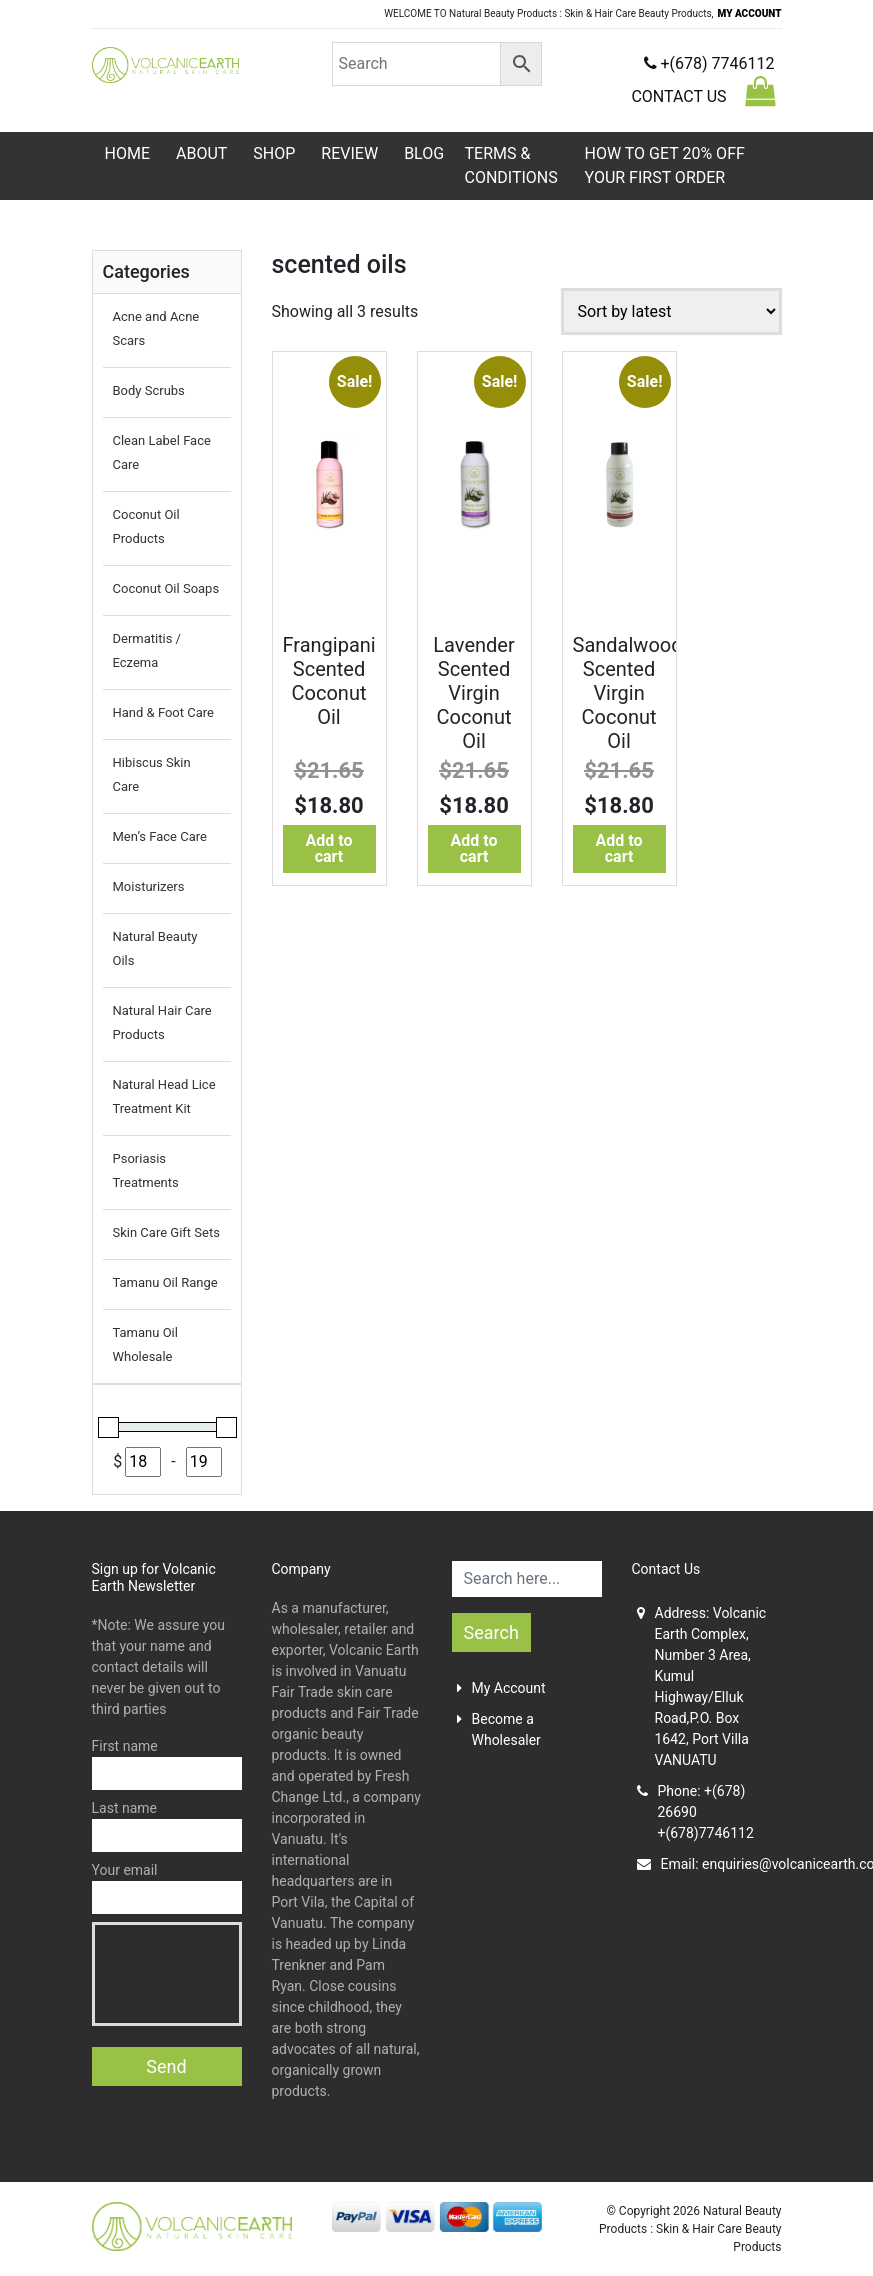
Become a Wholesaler (499, 1729)
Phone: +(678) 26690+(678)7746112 (695, 1812)
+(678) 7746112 (709, 63)
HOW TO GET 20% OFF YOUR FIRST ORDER (665, 165)
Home (127, 153)
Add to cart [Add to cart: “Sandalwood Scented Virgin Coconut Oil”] (619, 848)
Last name (167, 1826)
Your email (167, 1888)
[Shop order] (671, 311)
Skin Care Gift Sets (166, 1232)
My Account (501, 1688)
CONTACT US (678, 96)
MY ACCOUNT (750, 13)
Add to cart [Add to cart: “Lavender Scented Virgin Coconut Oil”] (474, 848)
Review (349, 153)
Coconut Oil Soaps (166, 588)
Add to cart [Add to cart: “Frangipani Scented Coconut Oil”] (329, 848)
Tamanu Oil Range (165, 1282)
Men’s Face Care (160, 836)
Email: (709, 1864)
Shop (274, 153)
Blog (424, 153)
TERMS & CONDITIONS (511, 165)
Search (491, 1632)
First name (167, 1764)
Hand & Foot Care (163, 712)
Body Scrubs (149, 390)
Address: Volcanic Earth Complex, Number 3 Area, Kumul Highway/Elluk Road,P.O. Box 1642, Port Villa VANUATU (702, 1686)
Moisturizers (149, 886)
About (201, 153)
